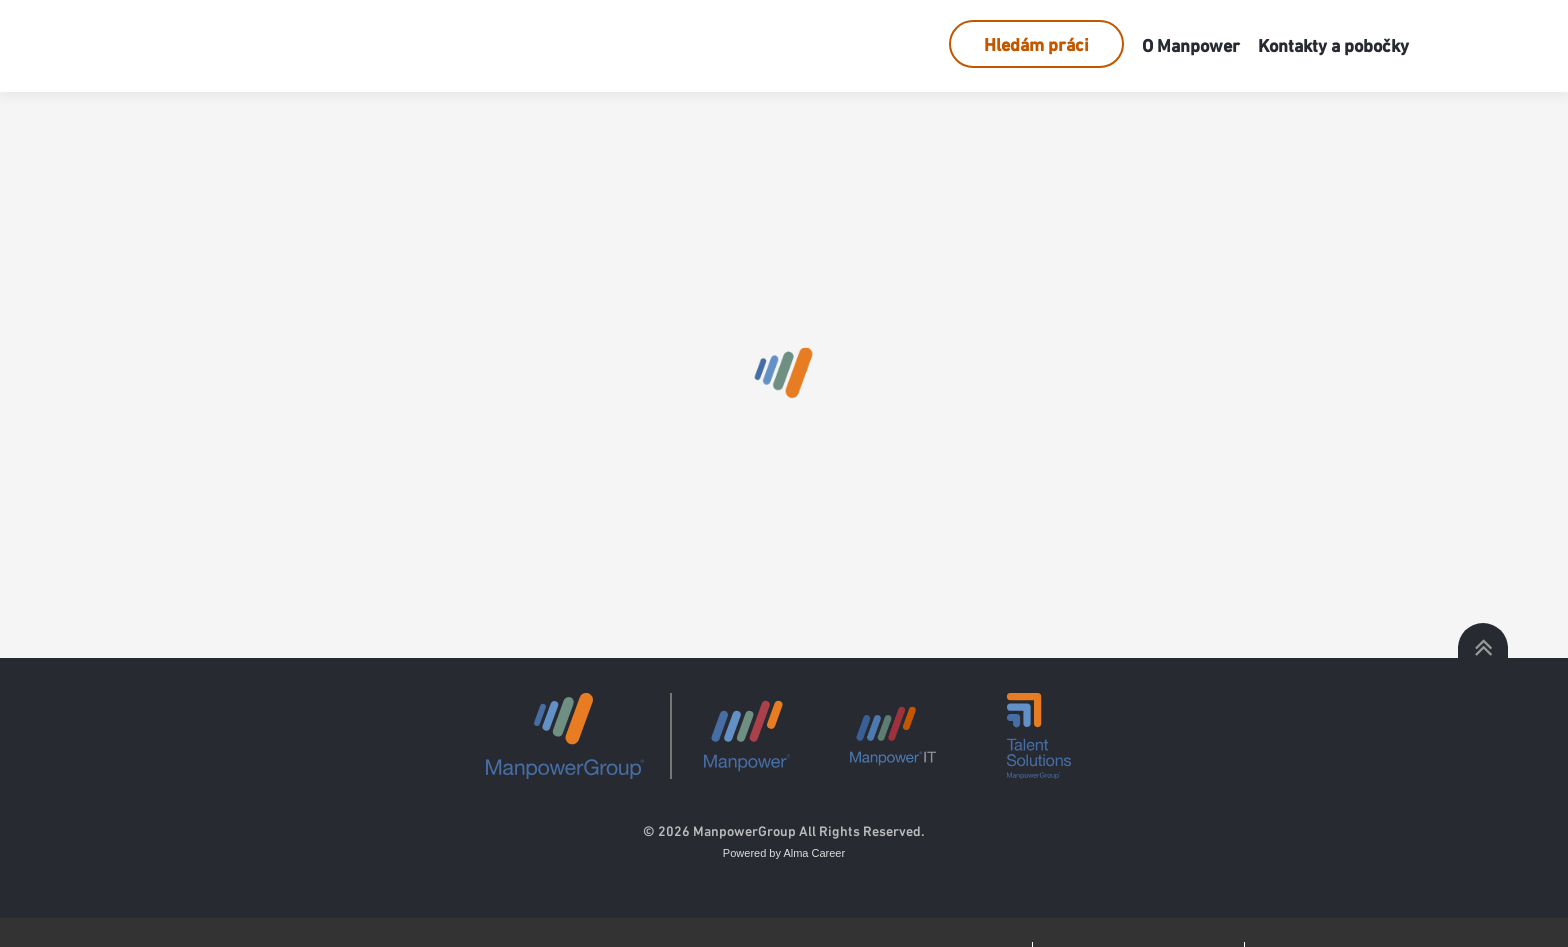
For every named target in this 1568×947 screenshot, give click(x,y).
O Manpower (1191, 45)
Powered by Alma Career (784, 853)
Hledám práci (1036, 44)
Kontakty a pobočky (1333, 45)
